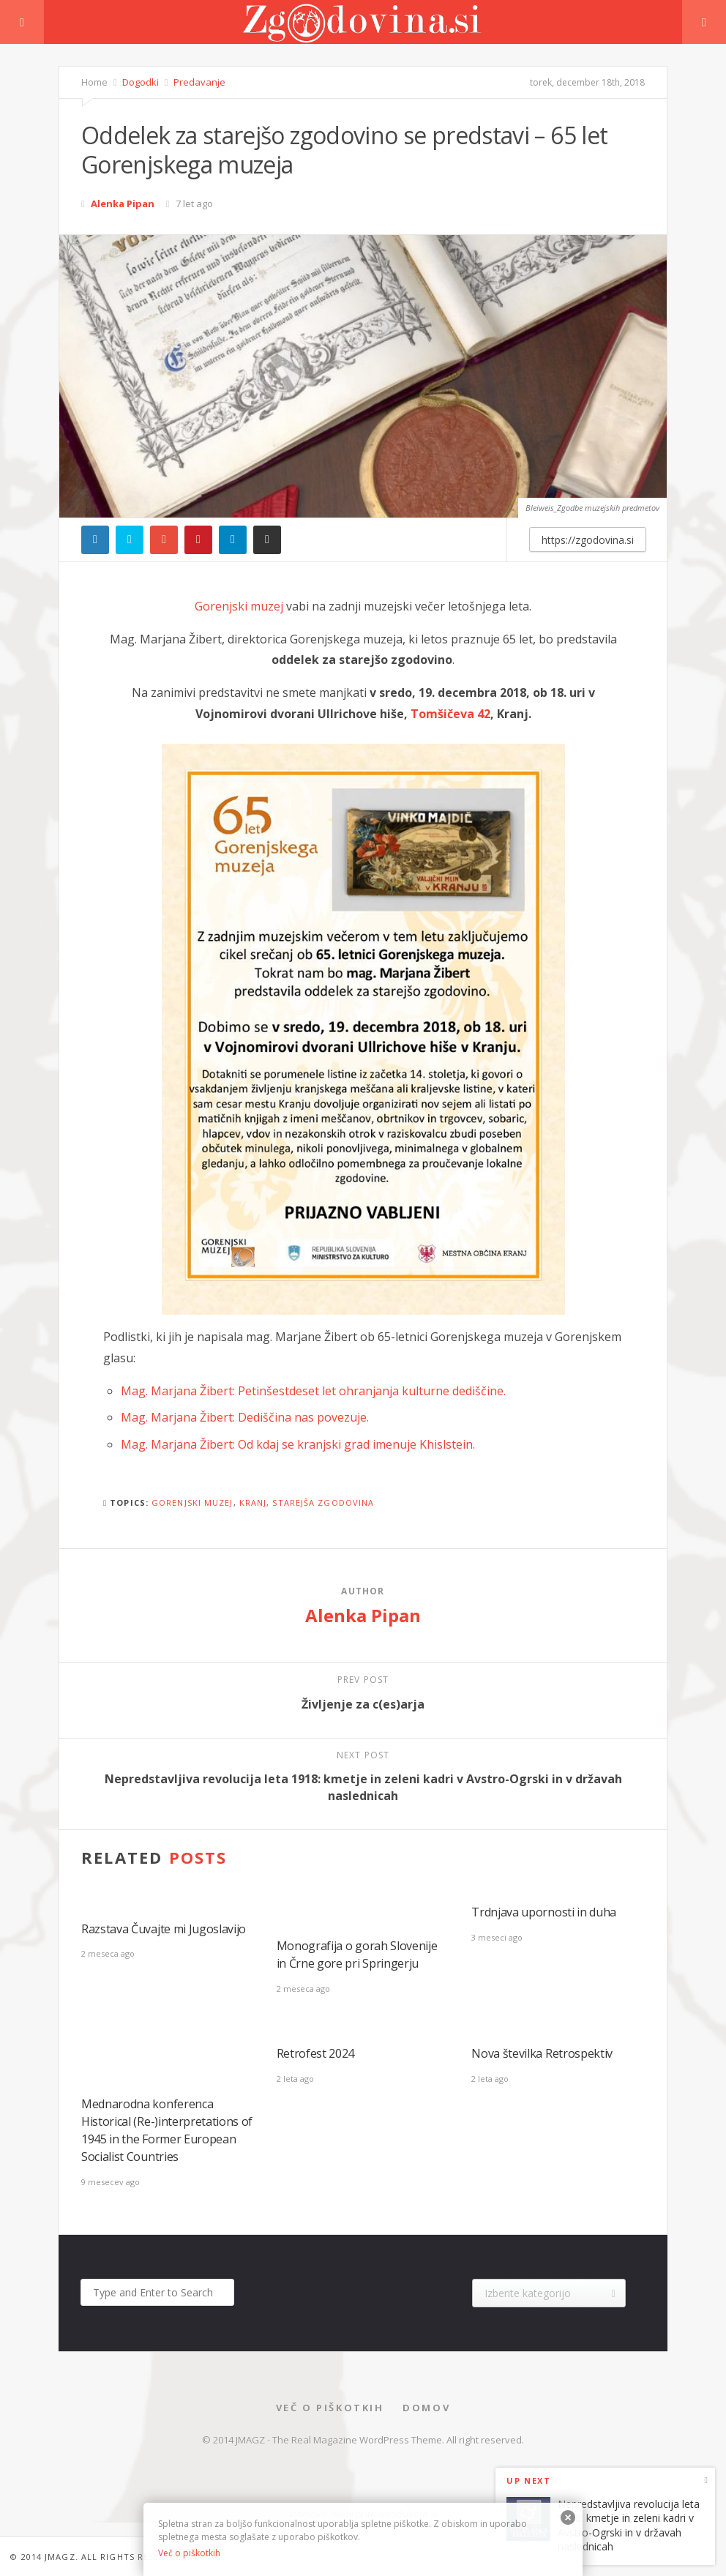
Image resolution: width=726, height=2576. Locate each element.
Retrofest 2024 (316, 2053)
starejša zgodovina (323, 1502)
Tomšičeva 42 (450, 714)
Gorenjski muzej (239, 606)
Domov (426, 2407)
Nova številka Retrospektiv (542, 2053)
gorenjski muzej (192, 1502)
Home (94, 82)
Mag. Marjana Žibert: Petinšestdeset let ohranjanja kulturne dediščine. (313, 1391)
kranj (253, 1502)
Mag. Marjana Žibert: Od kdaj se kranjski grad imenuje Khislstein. (298, 1444)
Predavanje (198, 82)
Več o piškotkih (330, 2407)
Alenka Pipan (122, 203)
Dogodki (139, 82)
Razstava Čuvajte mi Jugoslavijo (163, 1929)
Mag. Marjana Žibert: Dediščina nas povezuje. (245, 1417)
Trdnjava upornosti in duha (543, 1912)
